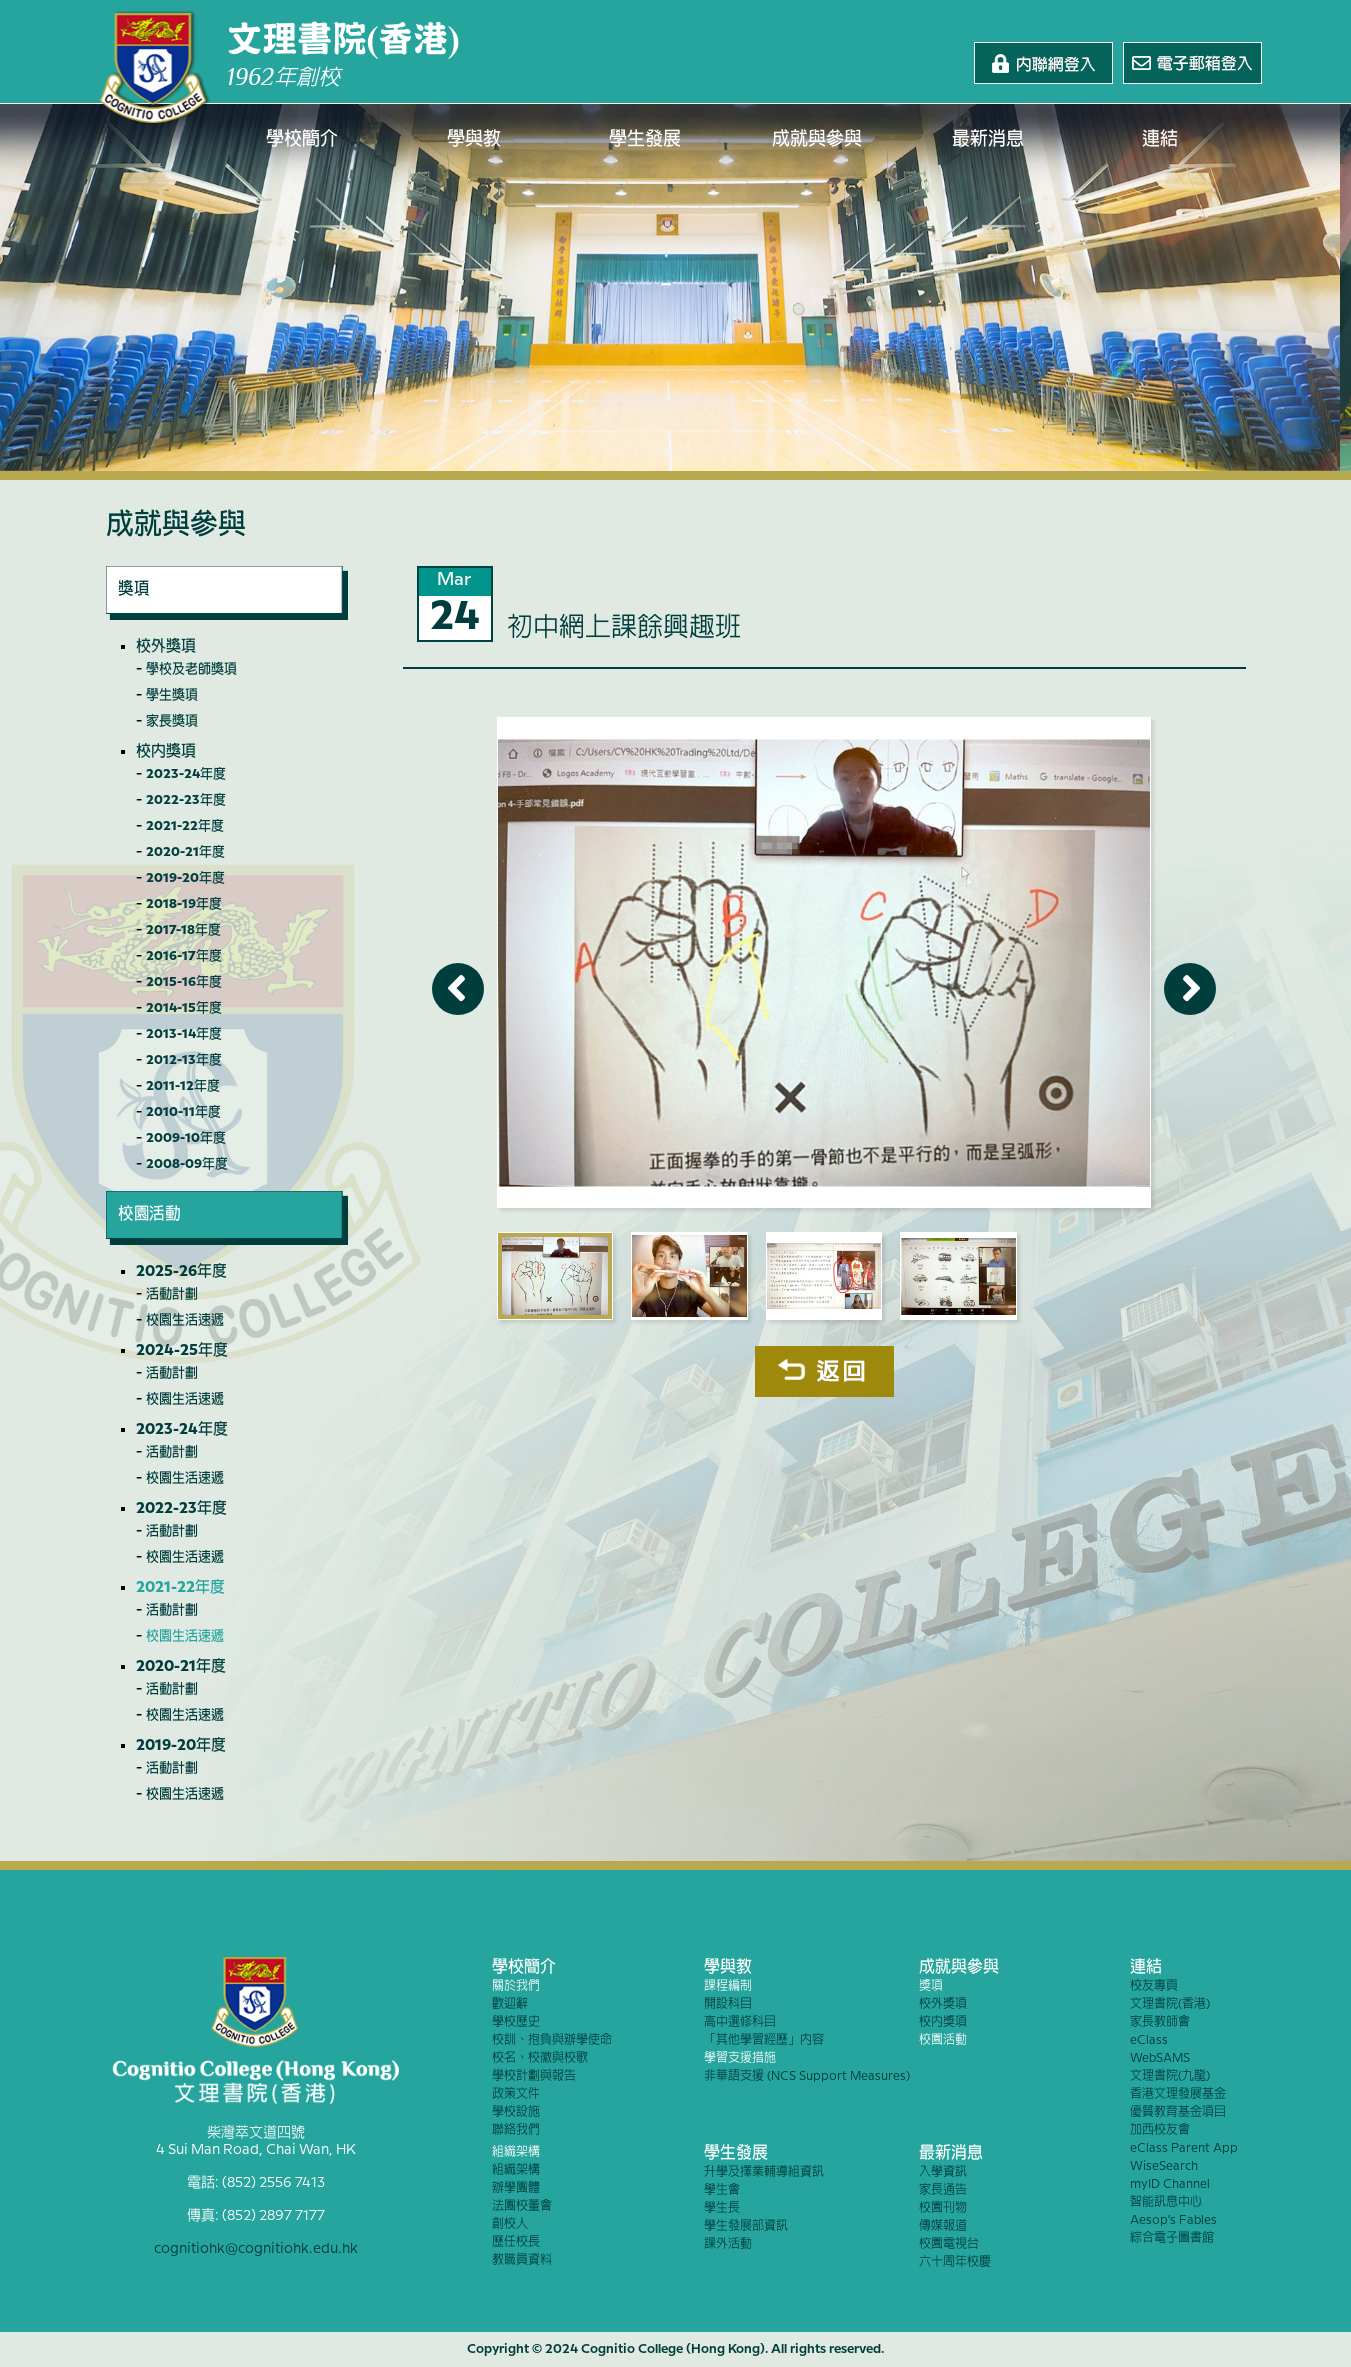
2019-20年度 (185, 878)
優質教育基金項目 (1178, 2112)
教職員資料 (522, 2260)
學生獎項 (172, 695)
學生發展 (646, 140)
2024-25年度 (182, 1351)
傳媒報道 (943, 2226)
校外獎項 (166, 647)
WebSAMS (1160, 2058)
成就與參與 (817, 140)
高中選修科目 (740, 2022)
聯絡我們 (516, 2130)
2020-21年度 (185, 852)
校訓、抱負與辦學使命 (552, 2040)
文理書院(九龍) (1170, 2076)
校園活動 (943, 2040)
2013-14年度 (184, 1034)
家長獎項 (172, 721)
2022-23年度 (186, 800)
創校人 (510, 2224)
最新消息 (989, 140)
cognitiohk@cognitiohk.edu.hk (256, 2246)
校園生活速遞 (185, 1320)
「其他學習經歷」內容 (764, 2040)
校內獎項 (166, 752)
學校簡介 (303, 140)
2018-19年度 (184, 904)
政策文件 (516, 2094)
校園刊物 (943, 2208)
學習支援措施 (740, 2058)
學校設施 (516, 2112)
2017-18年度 (183, 930)
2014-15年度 (184, 1008)
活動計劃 (172, 1294)
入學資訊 (943, 2172)
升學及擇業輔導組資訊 (764, 2172)
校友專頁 (1154, 1986)
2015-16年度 (184, 982)
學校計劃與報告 (534, 2076)
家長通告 (943, 2190)
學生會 (722, 2190)
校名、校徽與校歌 (540, 2058)
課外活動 (728, 2244)
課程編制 (728, 1986)
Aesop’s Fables (1173, 2220)
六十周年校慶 (955, 2262)
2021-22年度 (185, 826)
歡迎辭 (510, 2004)
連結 (1160, 140)
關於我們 (516, 1986)
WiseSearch (1164, 2166)
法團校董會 (522, 2206)
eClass (1149, 2040)
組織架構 (516, 2152)
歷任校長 (516, 2242)
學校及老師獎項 (191, 669)
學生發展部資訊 (746, 2226)
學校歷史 (516, 2022)
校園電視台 (949, 2244)
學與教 (474, 140)
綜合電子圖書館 (1172, 2238)
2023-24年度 (186, 774)
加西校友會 (1160, 2130)
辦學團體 (516, 2188)
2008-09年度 (187, 1164)
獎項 (931, 1986)
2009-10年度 (186, 1138)
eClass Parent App (1184, 2148)
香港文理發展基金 (1178, 2094)
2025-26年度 (181, 1272)
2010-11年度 (183, 1112)
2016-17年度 (184, 956)
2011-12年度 (183, 1086)
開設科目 (728, 2004)
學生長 (722, 2208)
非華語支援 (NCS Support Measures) (807, 2076)
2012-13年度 (184, 1060)
